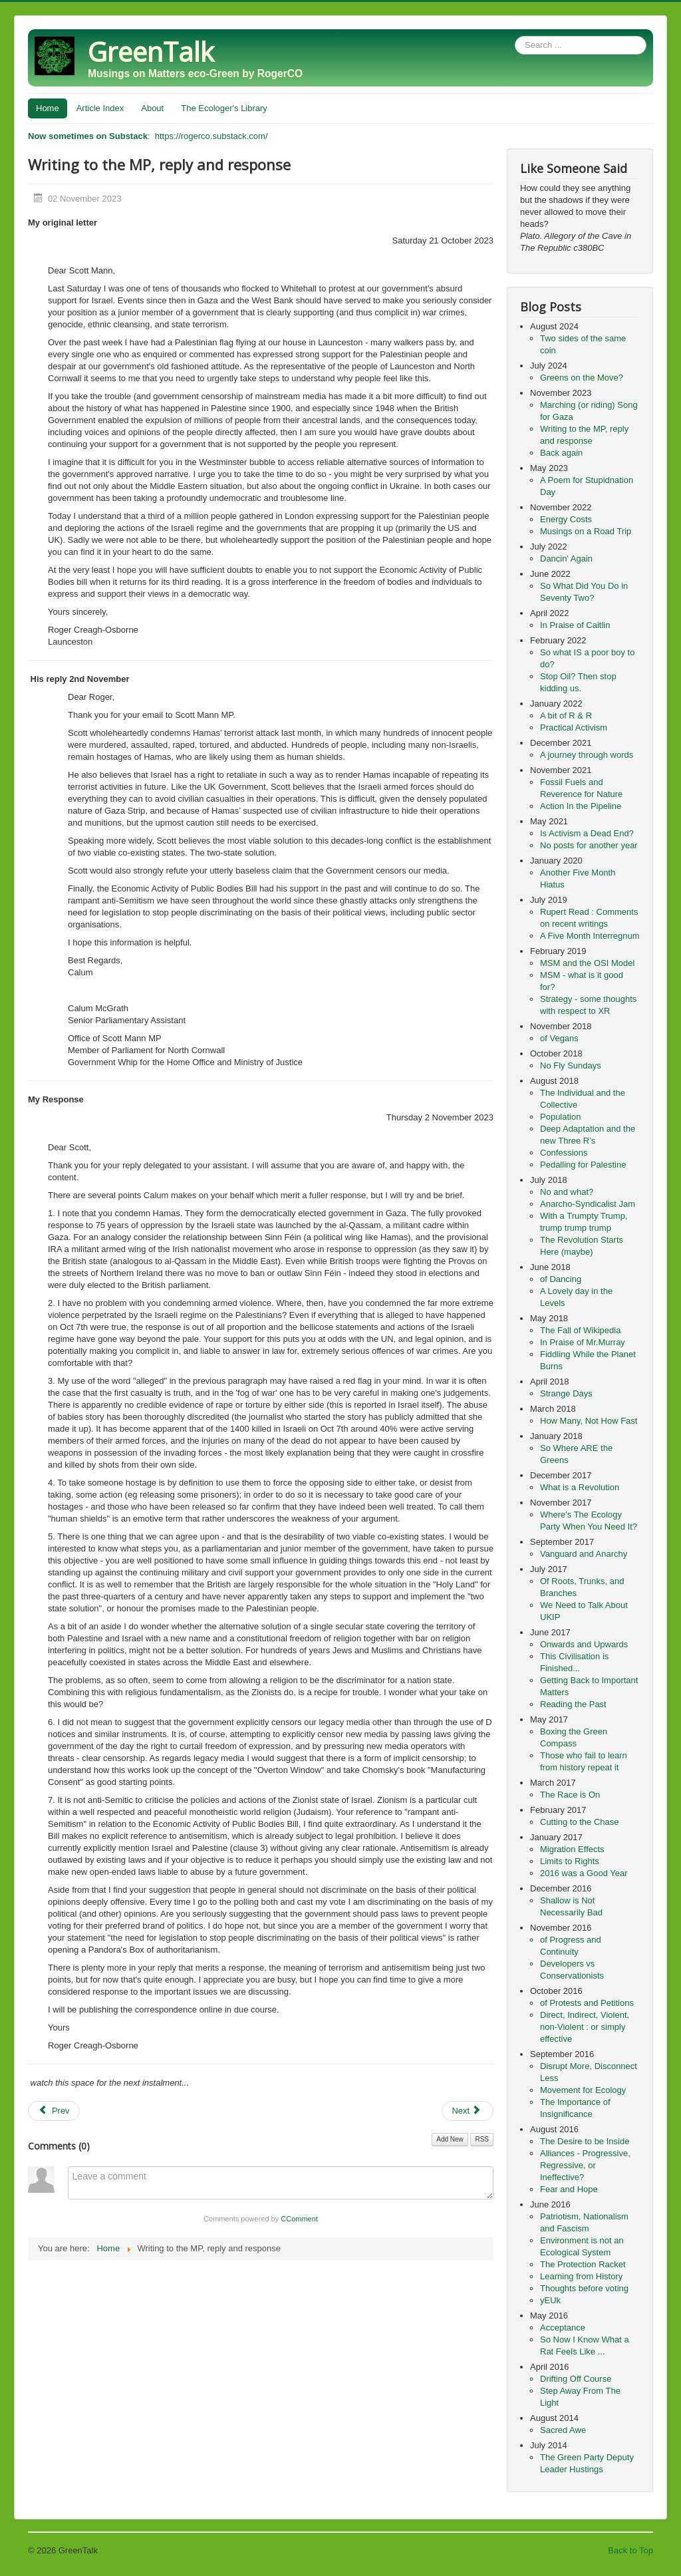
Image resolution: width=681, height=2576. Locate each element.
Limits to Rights (569, 1861)
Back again (561, 453)
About (152, 108)
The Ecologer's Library (224, 108)
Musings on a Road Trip (585, 531)
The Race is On (570, 1795)
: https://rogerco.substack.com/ (148, 136)
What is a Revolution (579, 1487)
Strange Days (566, 1393)
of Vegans (559, 1038)
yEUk (550, 2300)
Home (47, 108)
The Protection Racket (583, 2264)
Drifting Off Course (575, 2379)
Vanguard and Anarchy (583, 1554)
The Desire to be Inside (584, 2141)
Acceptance (562, 2328)
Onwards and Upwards (584, 1644)
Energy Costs (566, 519)
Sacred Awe (563, 2430)
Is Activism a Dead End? (587, 833)
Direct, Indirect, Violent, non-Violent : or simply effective (584, 2027)
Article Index (100, 108)
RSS (482, 2139)
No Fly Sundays (570, 1065)
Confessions (564, 1153)
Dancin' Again (566, 559)
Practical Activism (573, 727)
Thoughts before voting (584, 2288)
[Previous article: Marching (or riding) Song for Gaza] (54, 2111)
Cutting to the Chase (579, 1822)
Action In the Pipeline (580, 806)
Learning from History (581, 2276)
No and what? (566, 1192)
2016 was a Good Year (584, 1873)
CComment (299, 2219)
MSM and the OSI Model (587, 963)
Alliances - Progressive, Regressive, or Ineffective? (585, 2165)
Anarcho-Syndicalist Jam (587, 1204)
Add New (450, 2139)
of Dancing (560, 1279)
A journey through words (586, 755)
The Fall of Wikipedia (580, 1330)
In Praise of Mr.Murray (582, 1342)
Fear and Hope (569, 2189)
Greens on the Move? (581, 378)
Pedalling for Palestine (583, 1165)
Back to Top (630, 2550)
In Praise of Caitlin (575, 625)
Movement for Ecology (583, 2090)
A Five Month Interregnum (590, 936)
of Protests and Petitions (587, 2003)
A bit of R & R (566, 716)
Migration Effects (572, 1849)
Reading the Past (573, 1704)
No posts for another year (589, 845)
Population (560, 1117)
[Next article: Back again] (467, 2111)
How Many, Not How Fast (588, 1421)
